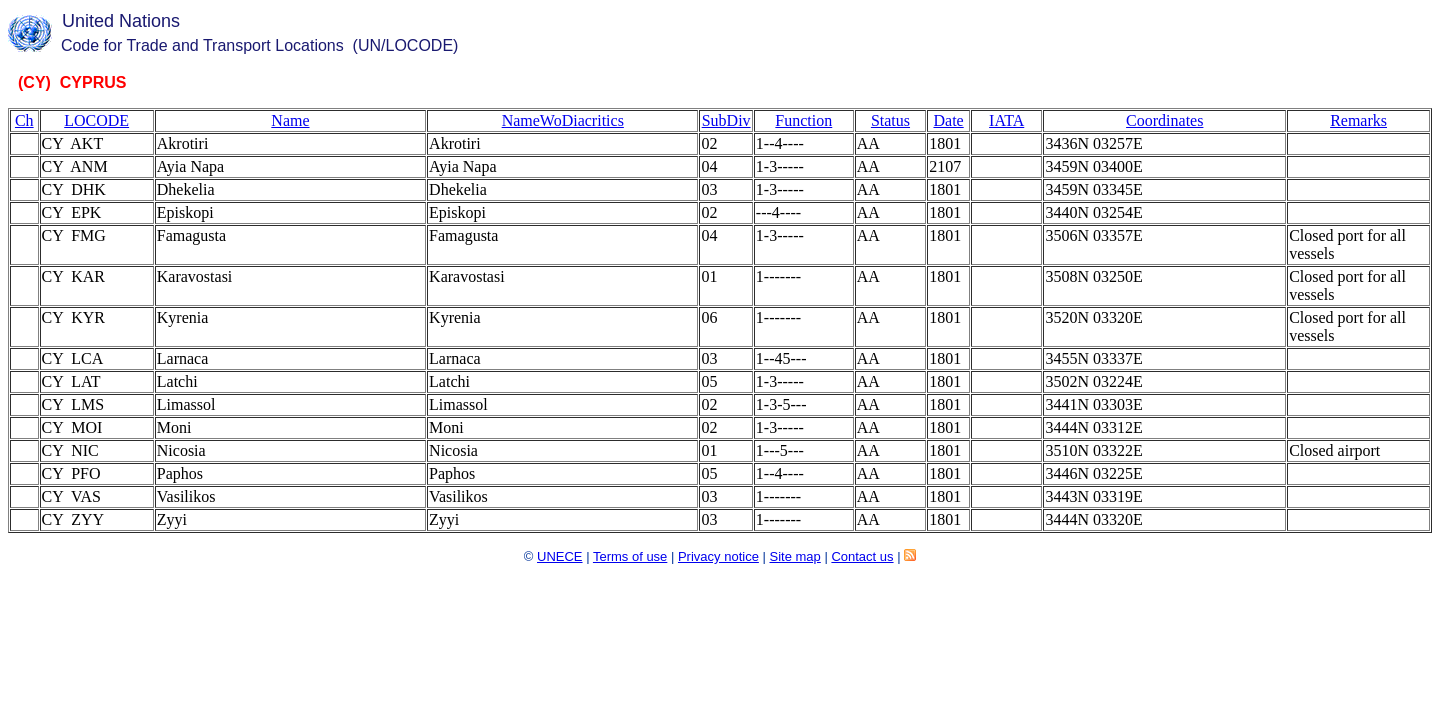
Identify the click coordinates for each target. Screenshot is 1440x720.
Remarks (1358, 120)
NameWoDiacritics (563, 120)
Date (948, 120)
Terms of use (630, 556)
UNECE (560, 556)
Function (803, 120)
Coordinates (1164, 120)
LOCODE (96, 120)
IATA (1006, 120)
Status (890, 120)
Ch (24, 120)
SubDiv (726, 120)
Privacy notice (718, 556)
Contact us (862, 556)
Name (290, 120)
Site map (794, 556)
